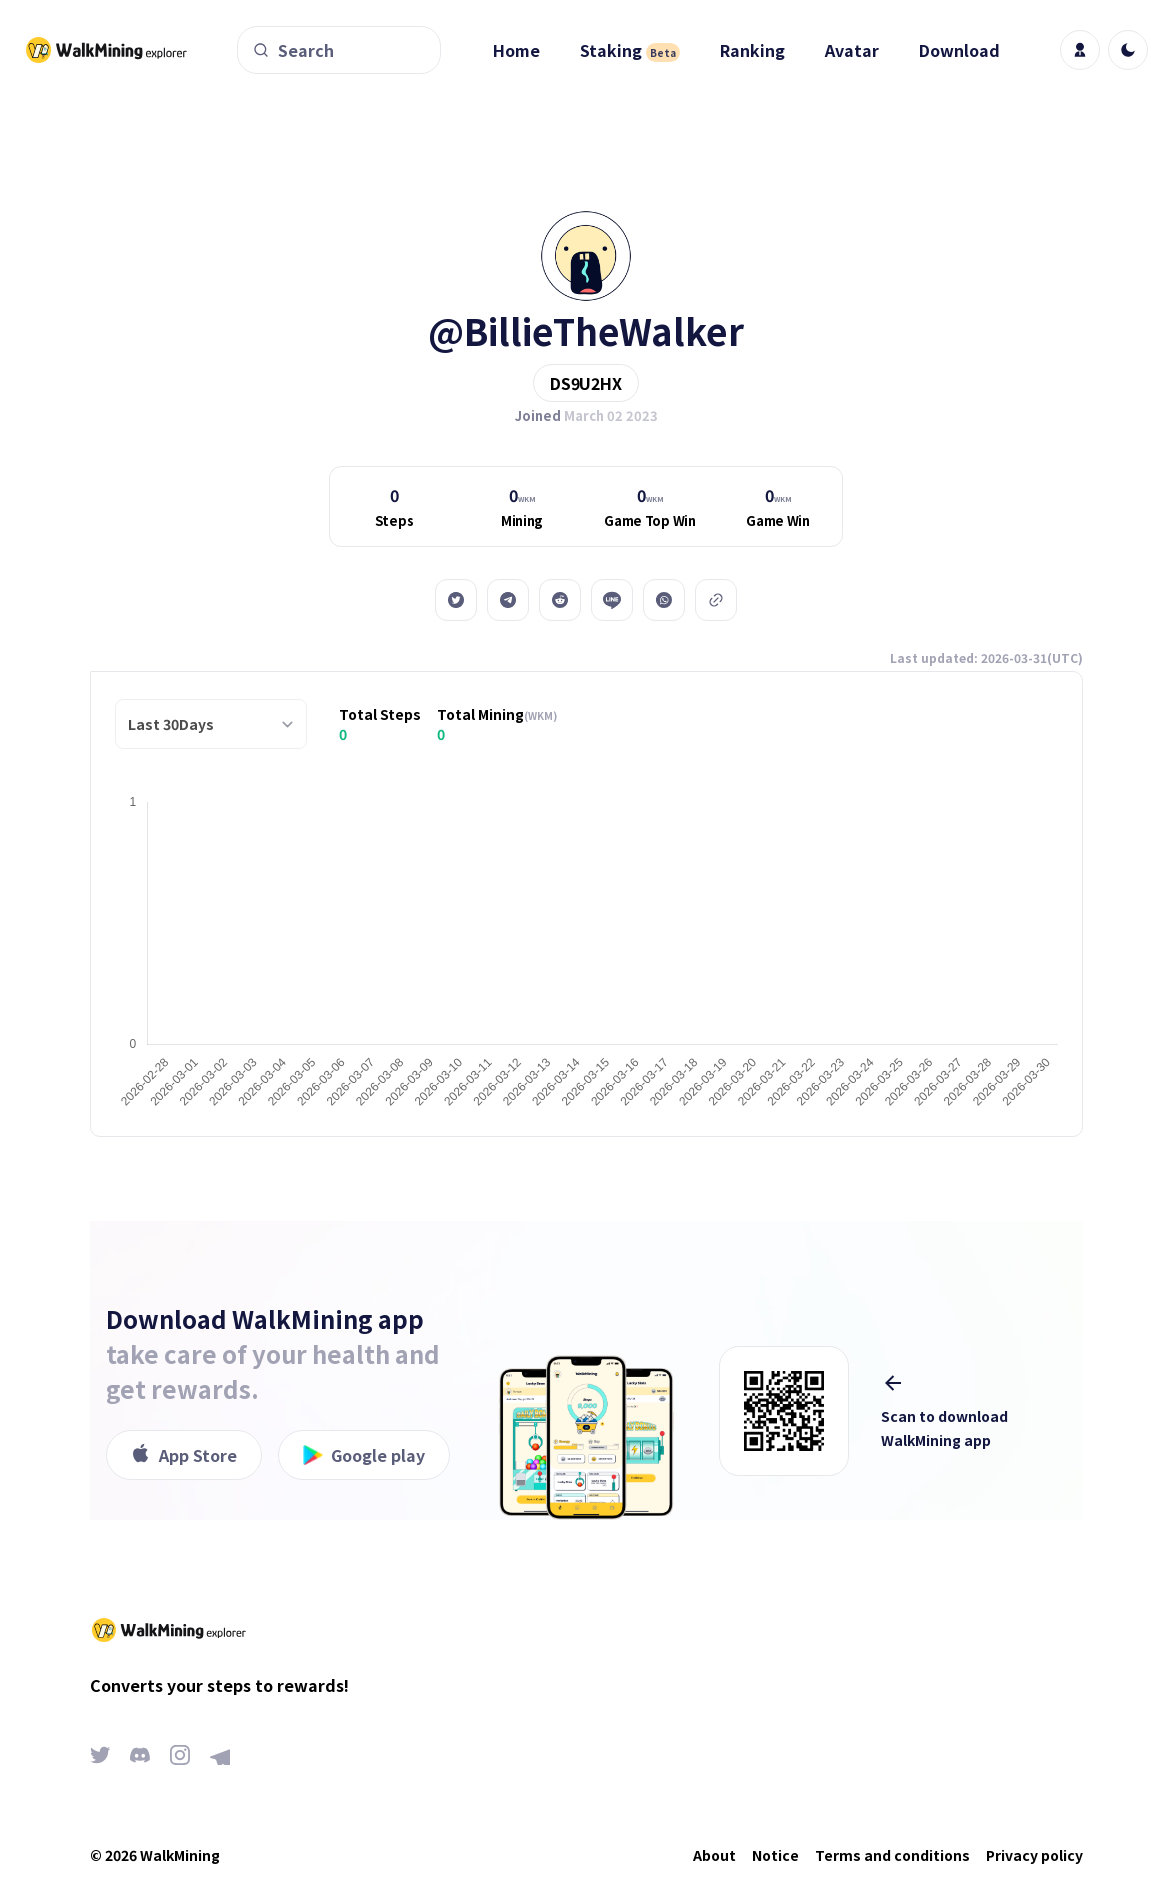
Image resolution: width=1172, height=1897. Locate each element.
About (714, 1855)
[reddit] (560, 600)
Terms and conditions (892, 1855)
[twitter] (456, 600)
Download (959, 50)
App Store (184, 1455)
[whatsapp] (664, 600)
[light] (1128, 50)
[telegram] (508, 600)
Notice (775, 1855)
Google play (364, 1455)
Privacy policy (1034, 1855)
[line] (612, 600)
